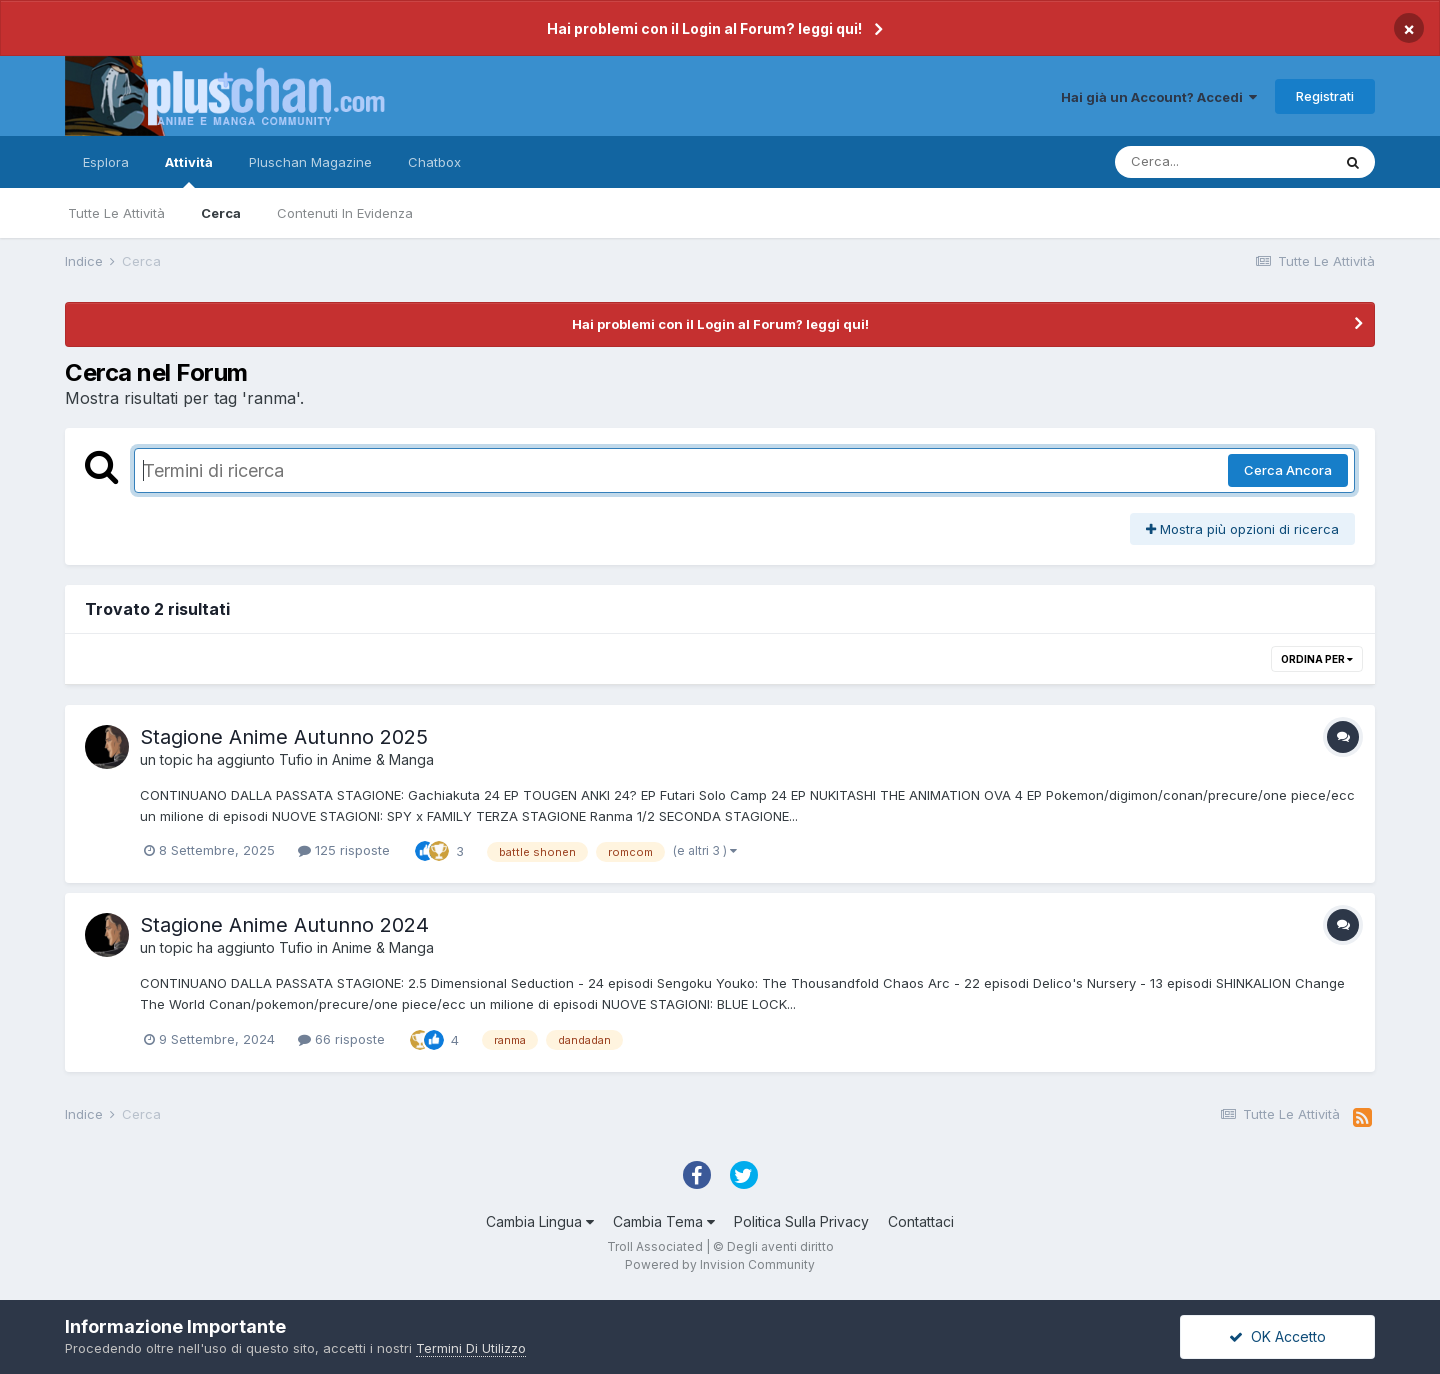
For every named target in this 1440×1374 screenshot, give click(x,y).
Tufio (296, 759)
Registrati (1325, 96)
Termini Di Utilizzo (471, 1348)
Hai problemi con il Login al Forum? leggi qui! (704, 28)
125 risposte (344, 850)
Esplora (106, 162)
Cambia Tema (664, 1221)
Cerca (221, 213)
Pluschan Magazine (310, 162)
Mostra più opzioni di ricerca (1242, 529)
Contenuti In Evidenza (345, 213)
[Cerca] (1223, 162)
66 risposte (341, 1039)
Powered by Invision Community (720, 1264)
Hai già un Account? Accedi (1159, 97)
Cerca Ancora (1288, 470)
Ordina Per (1317, 659)
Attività (189, 171)
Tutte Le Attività (116, 213)
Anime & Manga (383, 759)
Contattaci (921, 1221)
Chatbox (434, 162)
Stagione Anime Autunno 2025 (284, 737)
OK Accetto (1277, 1336)
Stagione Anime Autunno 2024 (284, 925)
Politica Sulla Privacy (801, 1221)
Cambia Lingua (540, 1221)
